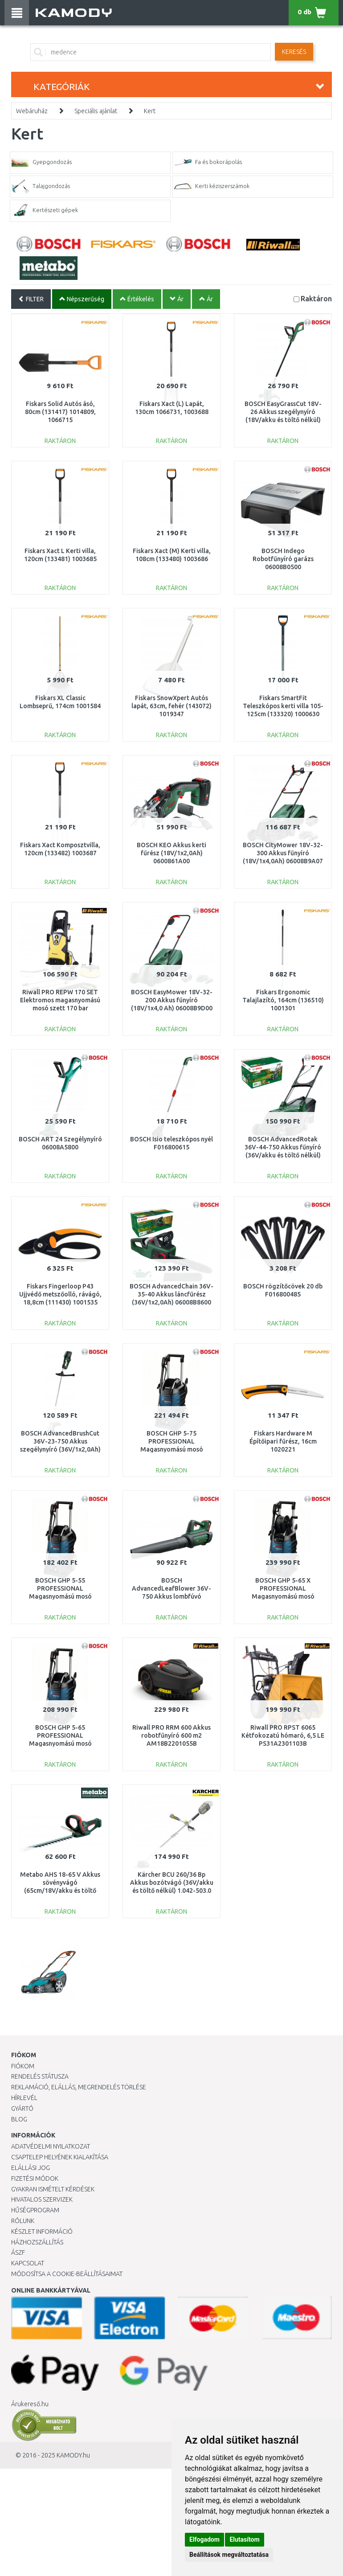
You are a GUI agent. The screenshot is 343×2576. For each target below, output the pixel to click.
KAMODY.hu (73, 2455)
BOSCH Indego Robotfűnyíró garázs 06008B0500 (283, 558)
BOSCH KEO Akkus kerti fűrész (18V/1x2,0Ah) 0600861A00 (171, 853)
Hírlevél (24, 2097)
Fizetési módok (34, 2178)
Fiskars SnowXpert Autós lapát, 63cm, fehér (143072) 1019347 (171, 706)
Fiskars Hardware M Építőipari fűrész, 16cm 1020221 (283, 1441)
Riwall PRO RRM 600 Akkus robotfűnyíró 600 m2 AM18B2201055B (171, 1735)
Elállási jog (30, 2167)
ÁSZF (18, 2252)
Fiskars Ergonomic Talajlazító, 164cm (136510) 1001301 (283, 1000)
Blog (19, 2119)
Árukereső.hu (30, 2404)
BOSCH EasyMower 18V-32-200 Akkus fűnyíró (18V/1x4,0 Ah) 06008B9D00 (171, 1000)
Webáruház (32, 111)
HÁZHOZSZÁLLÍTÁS (37, 2242)
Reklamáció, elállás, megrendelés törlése (78, 2087)
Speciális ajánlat (95, 111)
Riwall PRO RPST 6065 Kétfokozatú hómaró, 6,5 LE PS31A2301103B (282, 1735)
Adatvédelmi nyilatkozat (50, 2146)
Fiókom (22, 2066)
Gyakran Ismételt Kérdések (52, 2189)
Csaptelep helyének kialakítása (59, 2157)
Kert (149, 111)
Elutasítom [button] (244, 2539)
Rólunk (22, 2220)
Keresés (294, 51)
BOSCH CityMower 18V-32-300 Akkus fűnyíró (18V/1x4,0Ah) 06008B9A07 (283, 853)
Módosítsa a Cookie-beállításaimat (66, 2273)
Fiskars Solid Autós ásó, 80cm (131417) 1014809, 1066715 (60, 411)
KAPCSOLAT (27, 2263)
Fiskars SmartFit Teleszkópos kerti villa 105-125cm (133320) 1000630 (283, 706)
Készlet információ (42, 2231)
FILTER (31, 299)
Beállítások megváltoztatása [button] (229, 2554)
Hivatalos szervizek (42, 2199)
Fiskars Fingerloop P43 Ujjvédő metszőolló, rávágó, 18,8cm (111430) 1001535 (60, 1294)
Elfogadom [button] (204, 2539)
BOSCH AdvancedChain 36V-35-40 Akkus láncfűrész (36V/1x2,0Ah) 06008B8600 (171, 1294)
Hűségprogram (35, 2210)
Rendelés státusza (40, 2076)
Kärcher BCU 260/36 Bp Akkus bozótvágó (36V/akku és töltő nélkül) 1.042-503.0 (171, 1882)
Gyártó (22, 2108)
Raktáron (316, 298)
